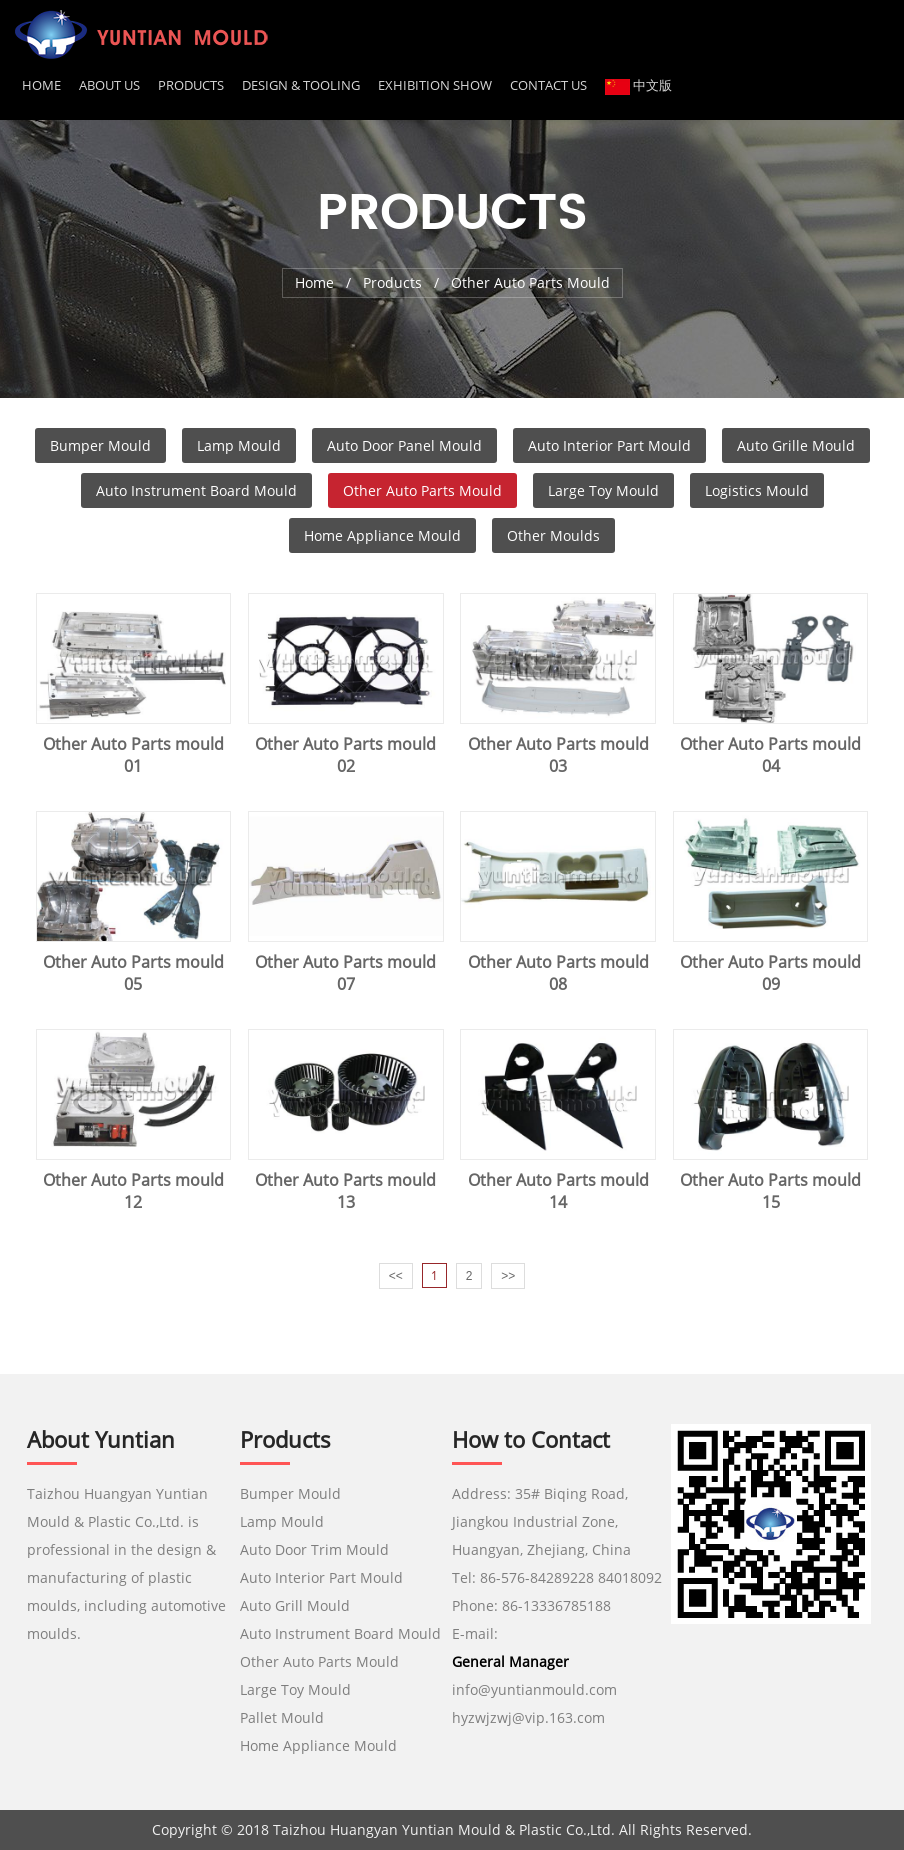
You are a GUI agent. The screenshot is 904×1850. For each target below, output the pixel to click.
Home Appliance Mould (382, 535)
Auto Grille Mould (796, 445)
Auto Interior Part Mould (609, 445)
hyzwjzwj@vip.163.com (530, 1717)
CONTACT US (548, 85)
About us (109, 85)
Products (191, 85)
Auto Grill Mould (295, 1605)
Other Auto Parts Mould (422, 490)
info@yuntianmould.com (534, 1689)
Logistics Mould (757, 490)
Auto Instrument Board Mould (196, 490)
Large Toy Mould (603, 490)
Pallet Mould (282, 1717)
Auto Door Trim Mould (314, 1549)
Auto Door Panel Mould (404, 445)
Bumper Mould (100, 445)
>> (508, 1276)
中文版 (638, 85)
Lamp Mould (239, 445)
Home (41, 85)
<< (396, 1276)
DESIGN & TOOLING (301, 85)
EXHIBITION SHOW (435, 85)
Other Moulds (553, 535)
